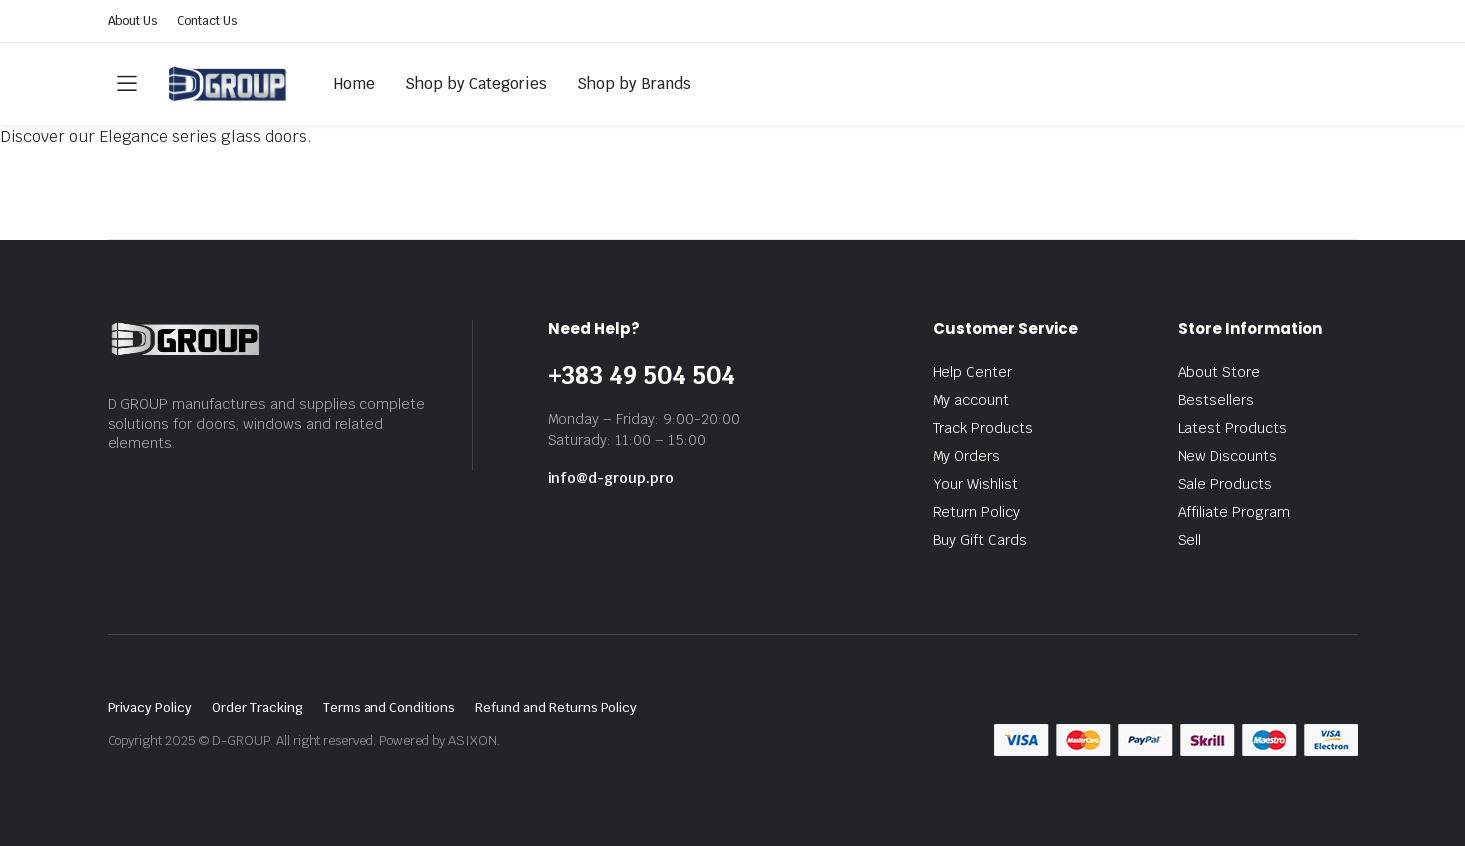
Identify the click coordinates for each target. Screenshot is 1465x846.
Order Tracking (257, 707)
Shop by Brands (634, 83)
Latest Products (1233, 428)
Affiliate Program (1234, 512)
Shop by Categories (476, 83)
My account (971, 400)
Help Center (973, 372)
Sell (1190, 540)
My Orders (967, 456)
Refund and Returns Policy (556, 707)
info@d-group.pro (611, 478)
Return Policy (977, 512)
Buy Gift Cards (980, 540)
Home (354, 83)
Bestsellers (1216, 400)
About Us (133, 21)
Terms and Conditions (389, 707)
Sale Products (1225, 484)
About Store (1219, 372)
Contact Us (207, 21)
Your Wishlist (976, 484)
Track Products (983, 428)
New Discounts (1228, 456)
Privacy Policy (150, 707)
